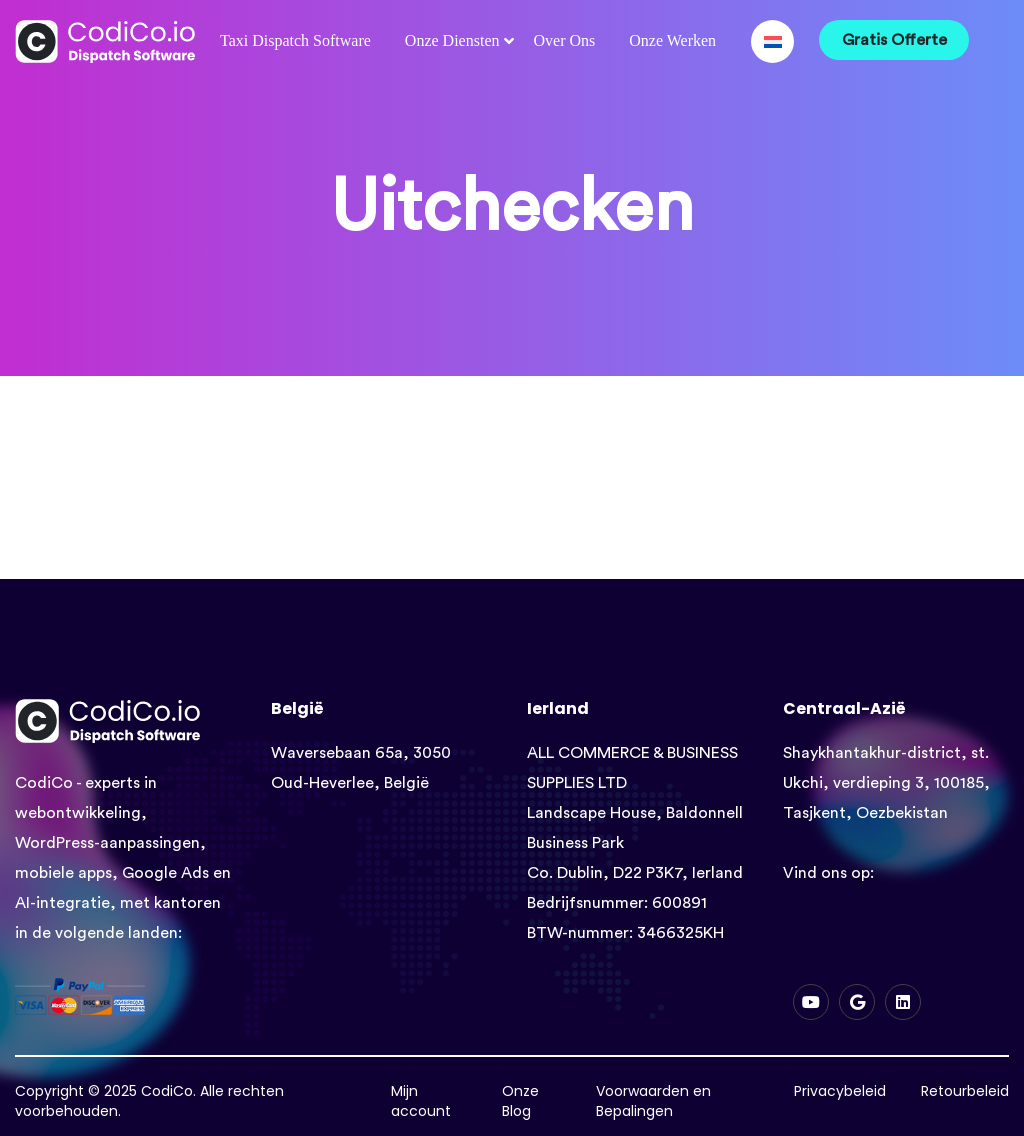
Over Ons (564, 40)
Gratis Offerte (894, 40)
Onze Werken (672, 40)
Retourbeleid (965, 1091)
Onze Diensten (452, 40)
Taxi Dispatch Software (295, 40)
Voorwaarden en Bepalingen (653, 1101)
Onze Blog (520, 1101)
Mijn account (421, 1101)
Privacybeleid (840, 1091)
